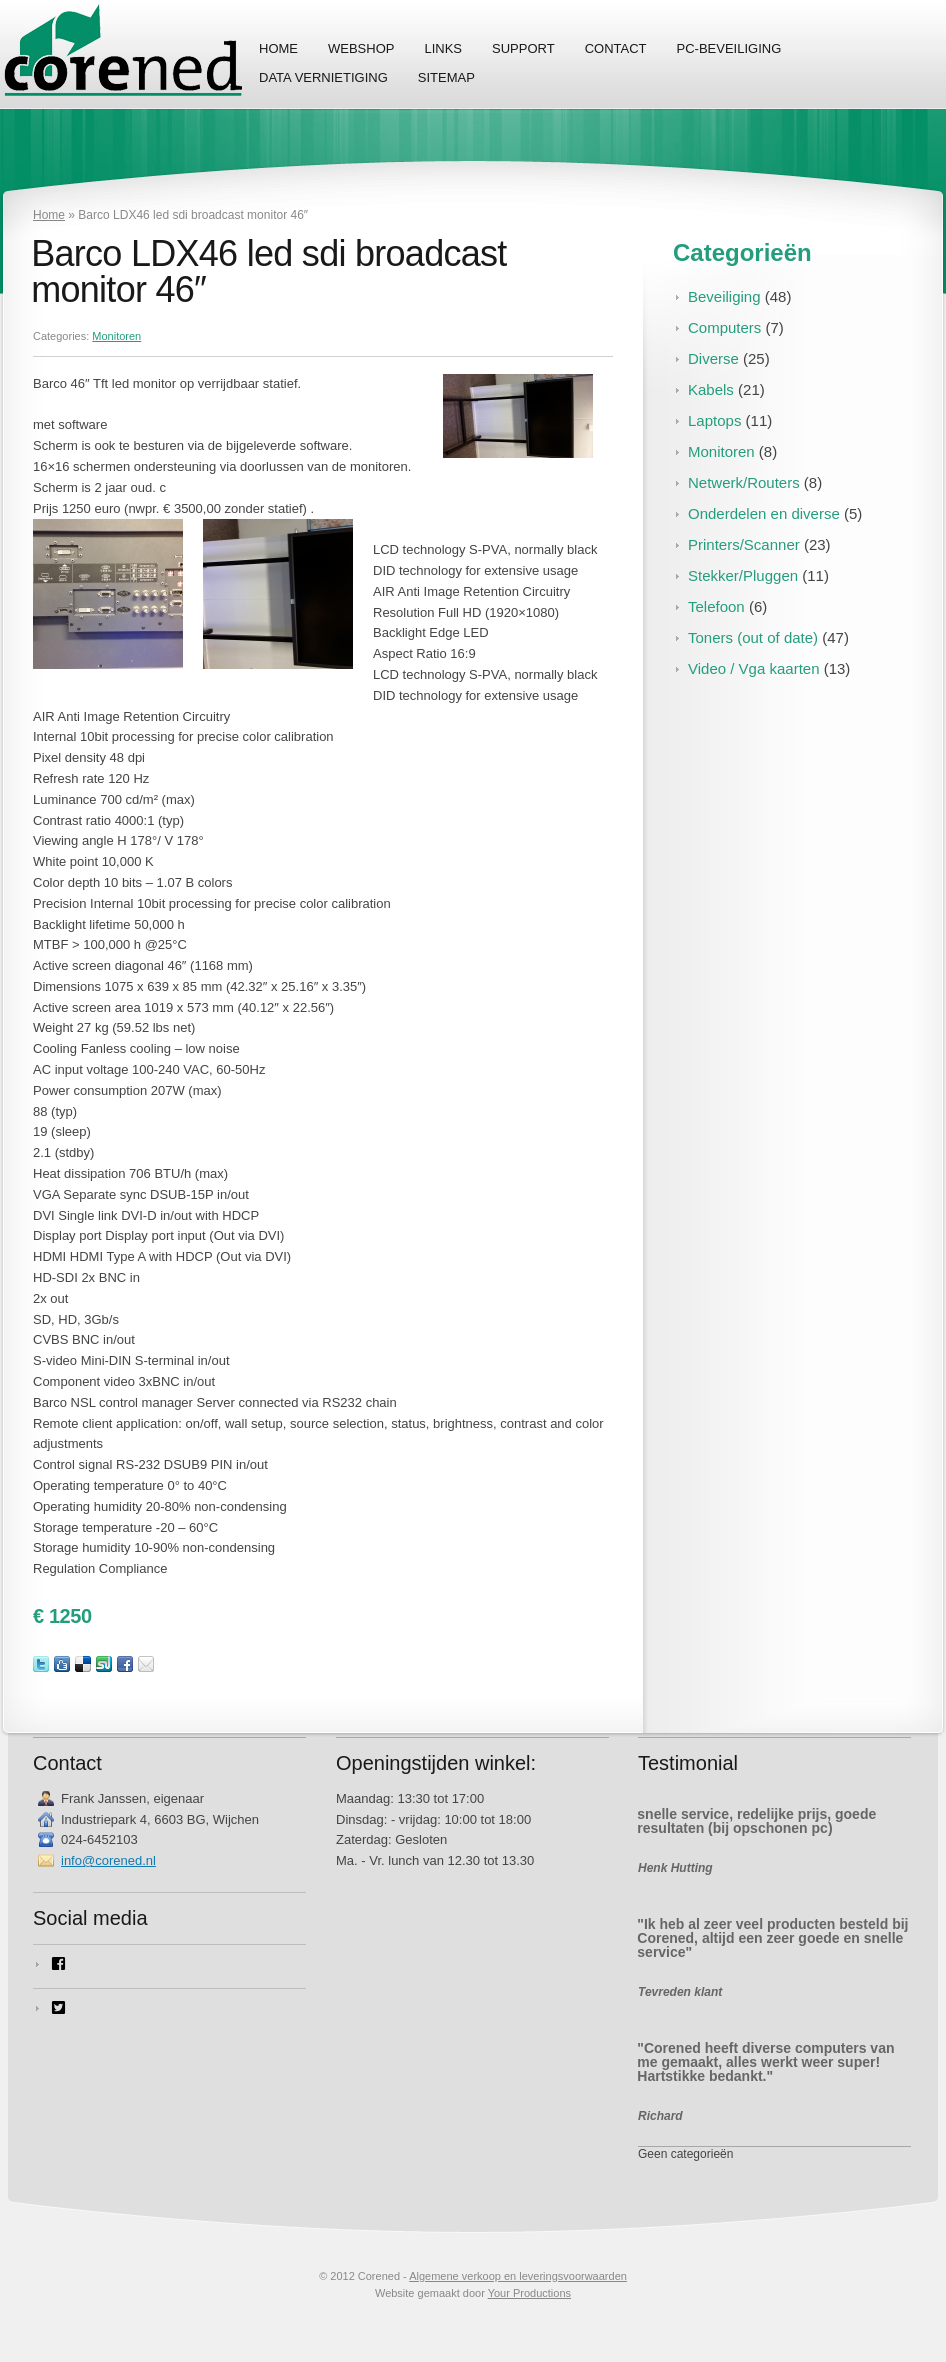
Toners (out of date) (753, 637)
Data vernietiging (323, 77)
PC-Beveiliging (729, 48)
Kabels (711, 389)
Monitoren (116, 336)
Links (443, 48)
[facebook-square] (169, 1964)
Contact (616, 48)
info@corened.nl (108, 1860)
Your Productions (529, 2293)
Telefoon (716, 606)
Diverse (713, 358)
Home (278, 48)
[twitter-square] (169, 2008)
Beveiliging (724, 296)
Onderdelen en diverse (764, 513)
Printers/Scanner (744, 544)
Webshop (361, 48)
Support (523, 48)
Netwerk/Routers (744, 482)
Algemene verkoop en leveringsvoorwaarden (518, 2276)
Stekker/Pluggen (743, 575)
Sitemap (446, 77)
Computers (724, 327)
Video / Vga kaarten (753, 668)
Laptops (714, 420)
